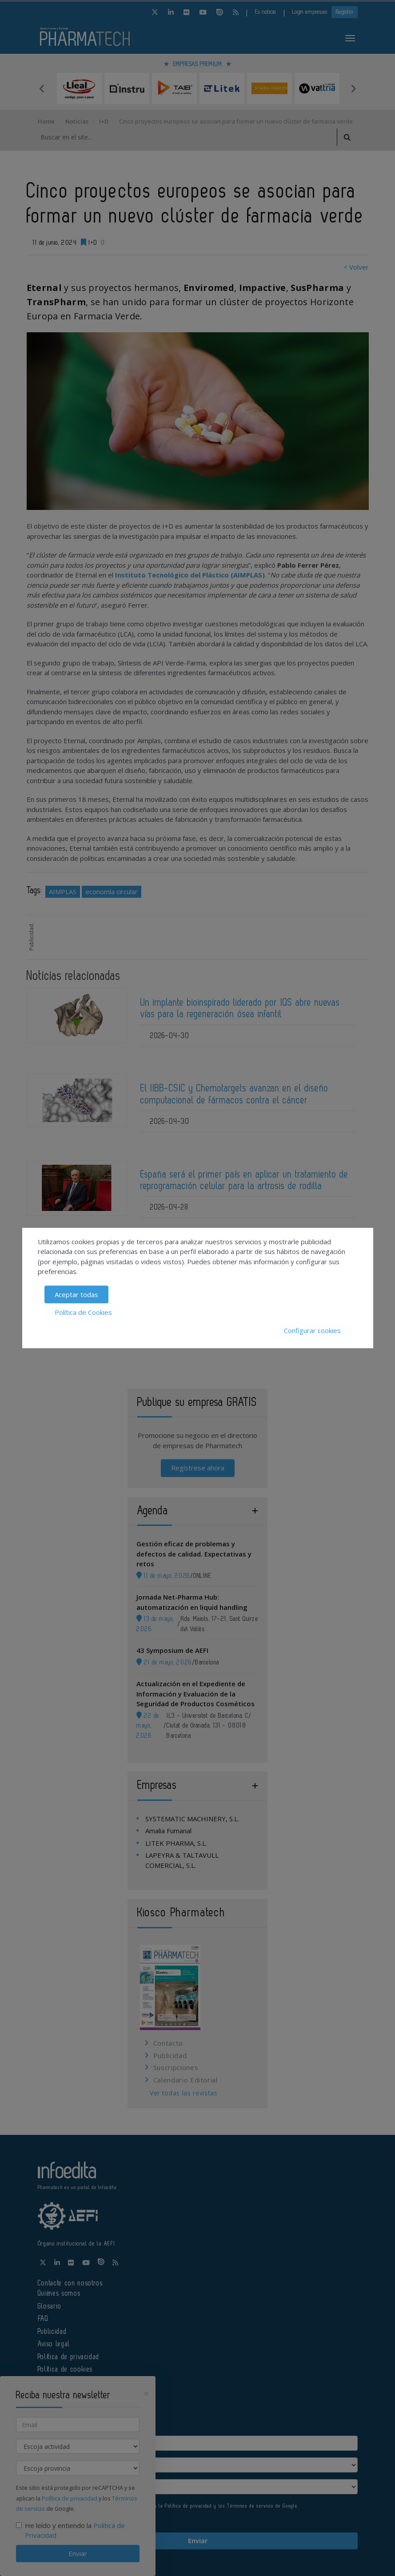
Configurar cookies (312, 1330)
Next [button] (353, 88)
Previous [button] (42, 88)
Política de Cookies (83, 1312)
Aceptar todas (76, 1294)
